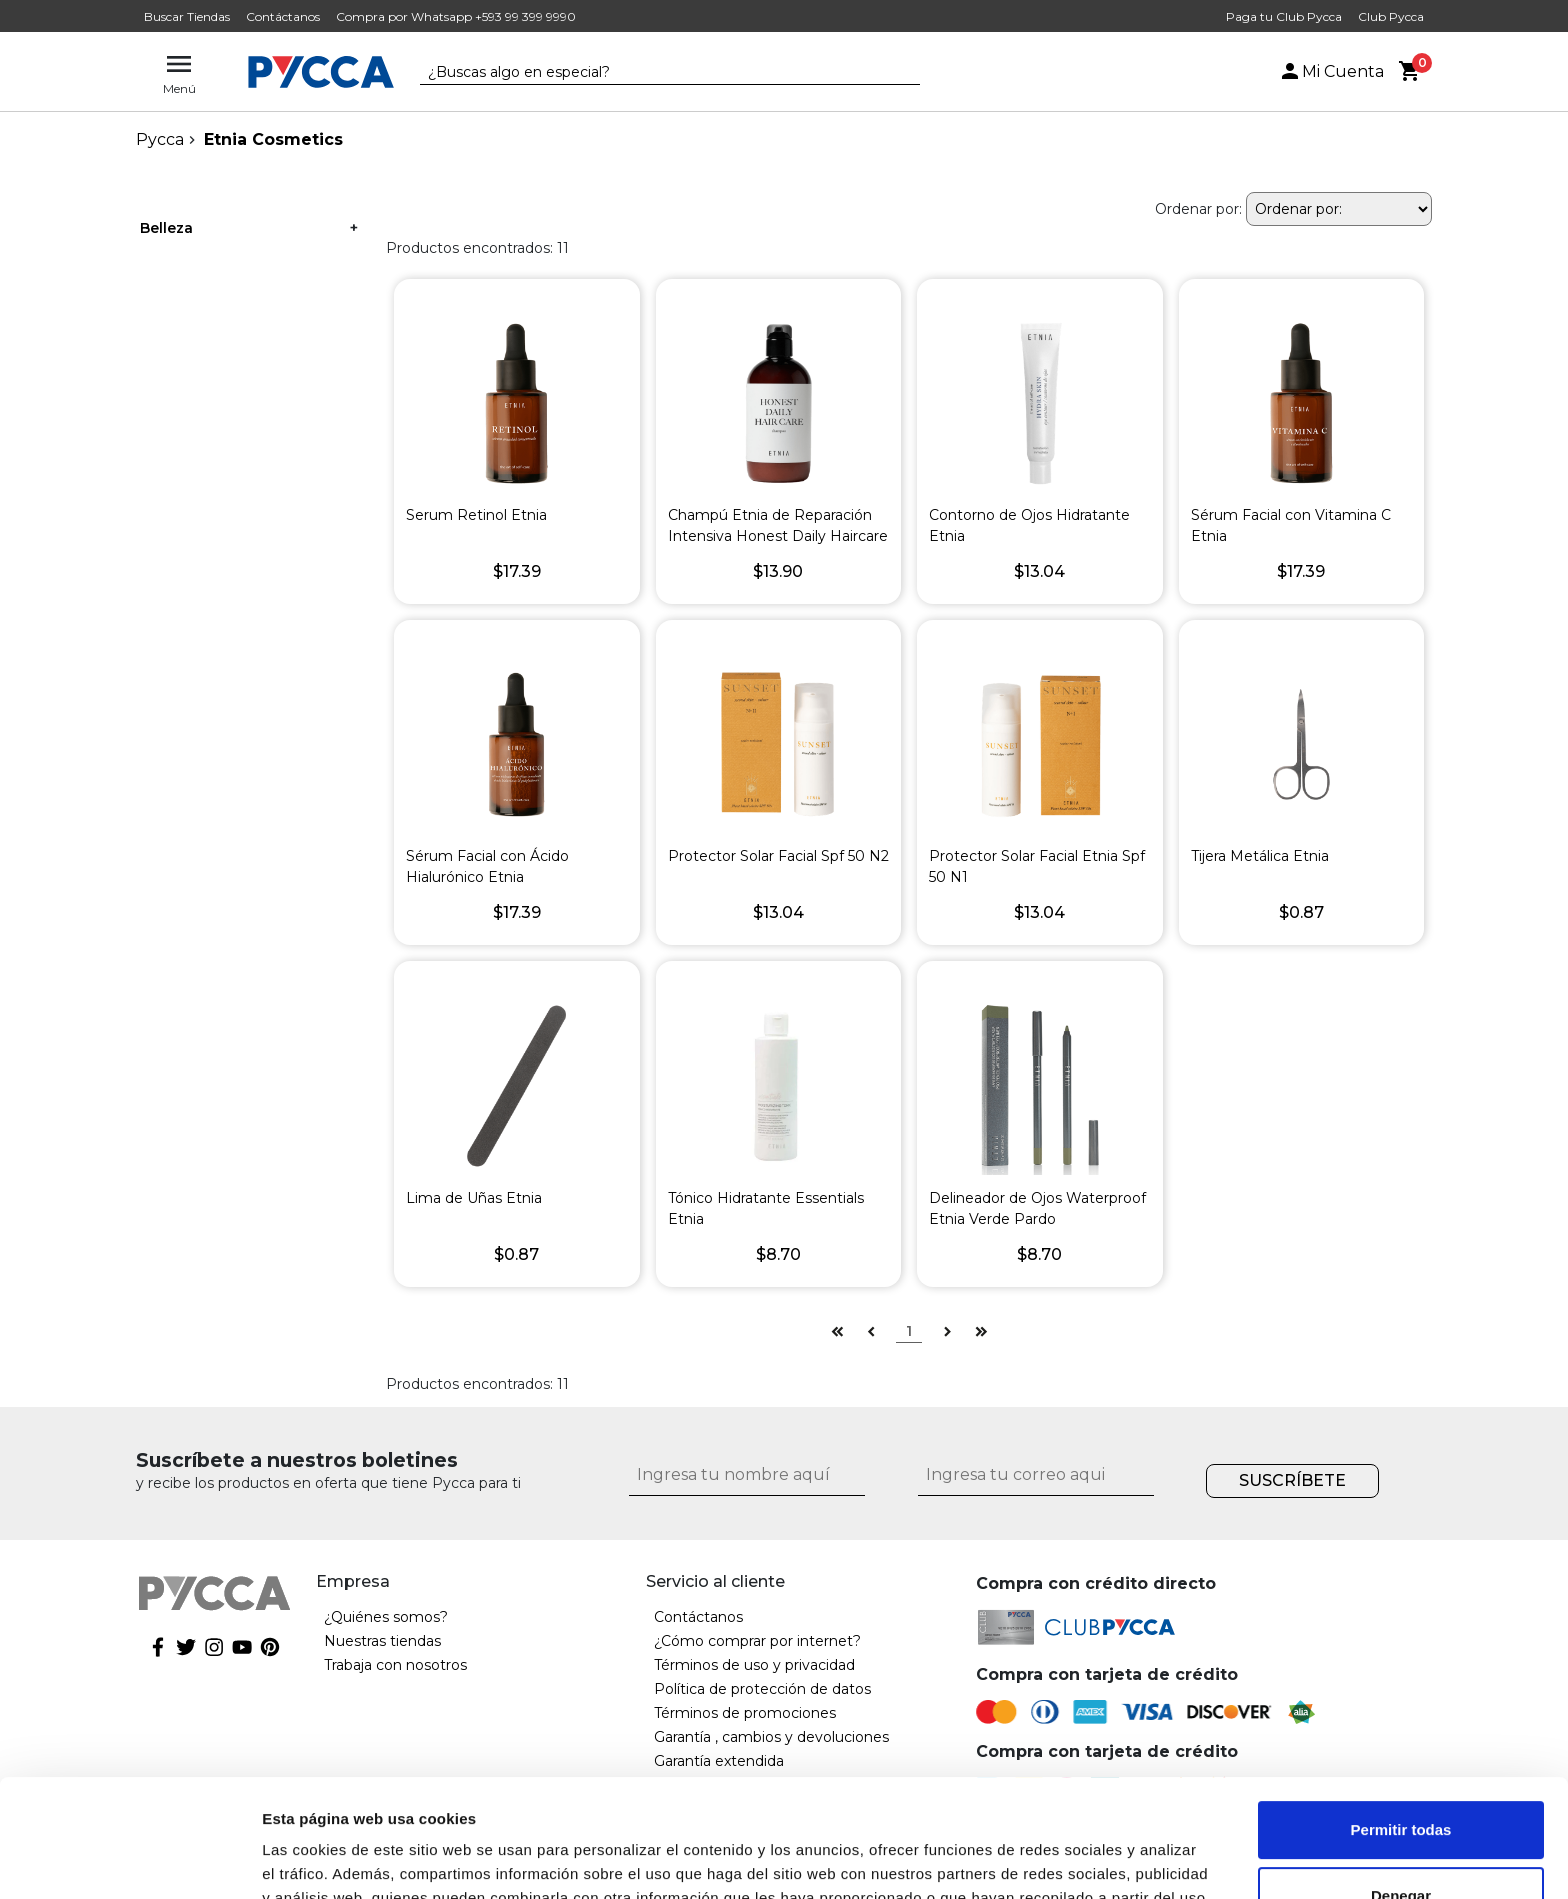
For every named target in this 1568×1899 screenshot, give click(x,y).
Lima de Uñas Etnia (474, 1198)
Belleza (166, 228)
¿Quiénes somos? (386, 1617)
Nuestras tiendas (382, 1641)
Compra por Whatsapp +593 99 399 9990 (456, 16)
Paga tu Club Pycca (1284, 16)
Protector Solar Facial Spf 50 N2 (778, 856)
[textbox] (655, 73)
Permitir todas (1401, 1712)
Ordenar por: (1198, 209)
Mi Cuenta (1331, 71)
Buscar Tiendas (187, 16)
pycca (160, 139)
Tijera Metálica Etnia (1260, 856)
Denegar (1401, 1777)
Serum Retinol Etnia (476, 515)
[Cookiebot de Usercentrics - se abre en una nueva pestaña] (129, 1860)
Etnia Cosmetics (273, 139)
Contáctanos (283, 16)
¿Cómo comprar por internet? (757, 1641)
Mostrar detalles (320, 1859)
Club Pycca (1391, 16)
